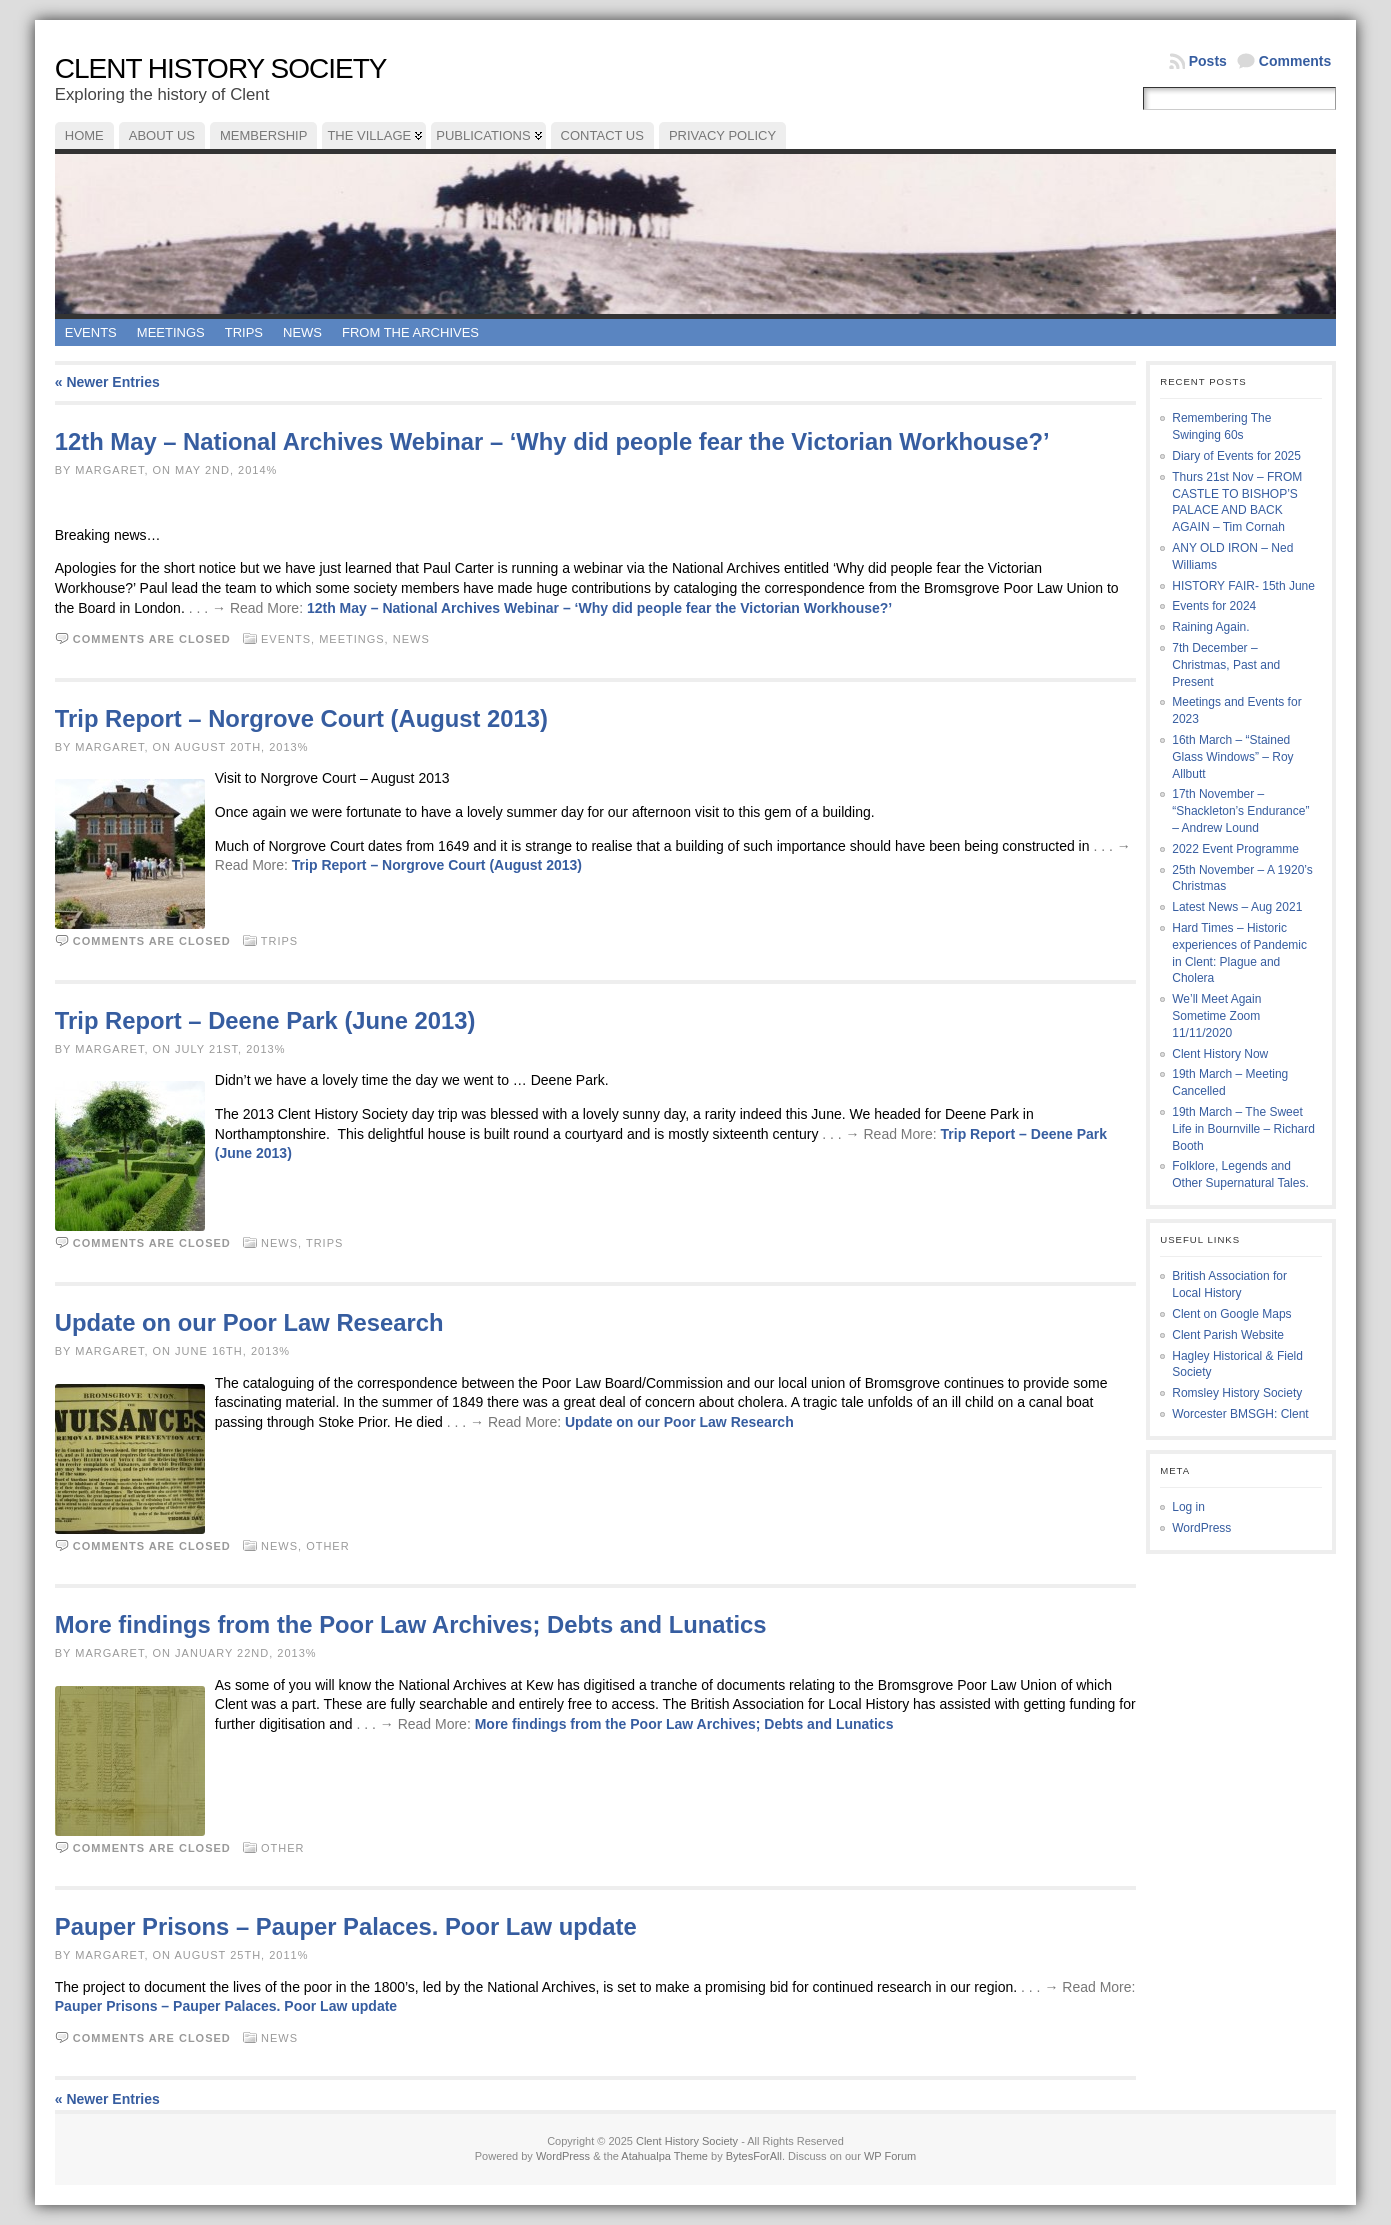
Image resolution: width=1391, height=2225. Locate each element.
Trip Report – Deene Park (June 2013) (265, 1020)
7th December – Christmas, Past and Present (1226, 665)
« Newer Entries (107, 382)
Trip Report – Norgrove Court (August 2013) (301, 718)
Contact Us (602, 135)
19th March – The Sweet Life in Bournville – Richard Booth (1243, 1129)
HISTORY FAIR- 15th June (1243, 586)
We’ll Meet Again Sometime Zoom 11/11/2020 (1216, 1016)
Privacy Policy (722, 135)
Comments (1295, 61)
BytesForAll (754, 2156)
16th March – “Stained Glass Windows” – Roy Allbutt (1232, 757)
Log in (1188, 1507)
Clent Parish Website (1228, 1335)
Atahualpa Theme (664, 2156)
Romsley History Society (1237, 1393)
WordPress (1201, 1528)
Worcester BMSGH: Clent (1240, 1414)
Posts (1208, 61)
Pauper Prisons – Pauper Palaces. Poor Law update (346, 1926)
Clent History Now (1220, 1054)
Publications (483, 135)
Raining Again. (1210, 627)
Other (328, 1546)
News (302, 332)
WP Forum (890, 2156)
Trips (244, 332)
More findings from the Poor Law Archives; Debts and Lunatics (411, 1624)
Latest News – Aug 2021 (1237, 907)
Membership (263, 135)
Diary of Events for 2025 (1236, 456)
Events (91, 332)
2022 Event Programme (1235, 849)
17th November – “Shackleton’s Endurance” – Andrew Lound (1240, 811)
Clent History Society (221, 68)
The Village (369, 135)
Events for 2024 (1214, 606)
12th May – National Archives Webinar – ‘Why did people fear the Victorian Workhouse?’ (552, 441)
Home (84, 135)
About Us (162, 135)
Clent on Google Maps (1231, 1314)
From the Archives (410, 332)
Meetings (171, 332)
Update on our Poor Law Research (249, 1322)
